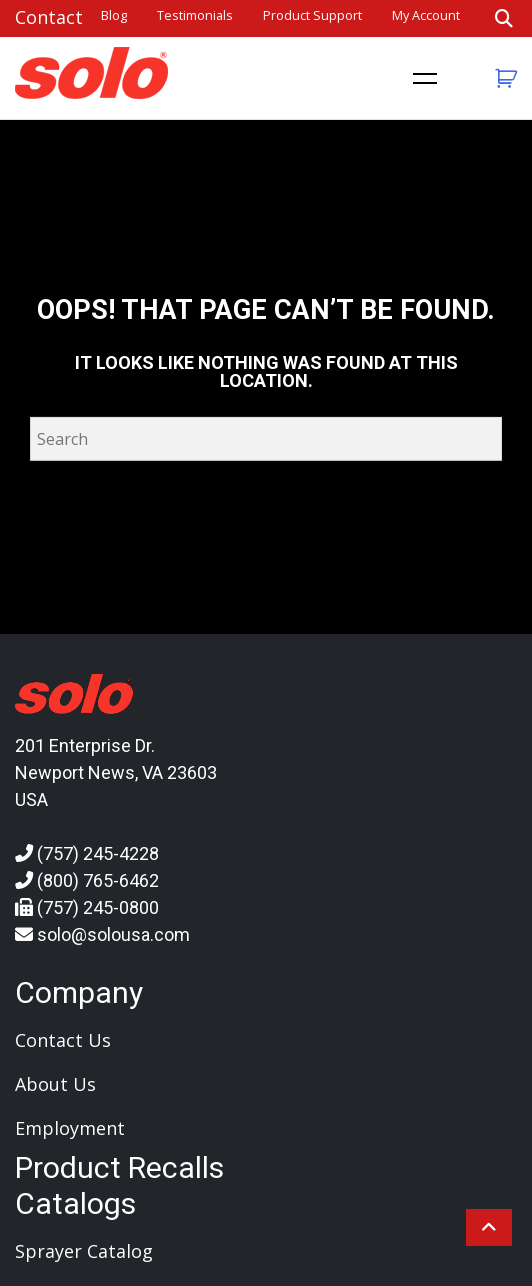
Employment (70, 1128)
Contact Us (63, 1040)
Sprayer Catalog (84, 1251)
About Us (55, 1084)
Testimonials (195, 15)
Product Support (312, 15)
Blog (114, 15)
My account (426, 15)
